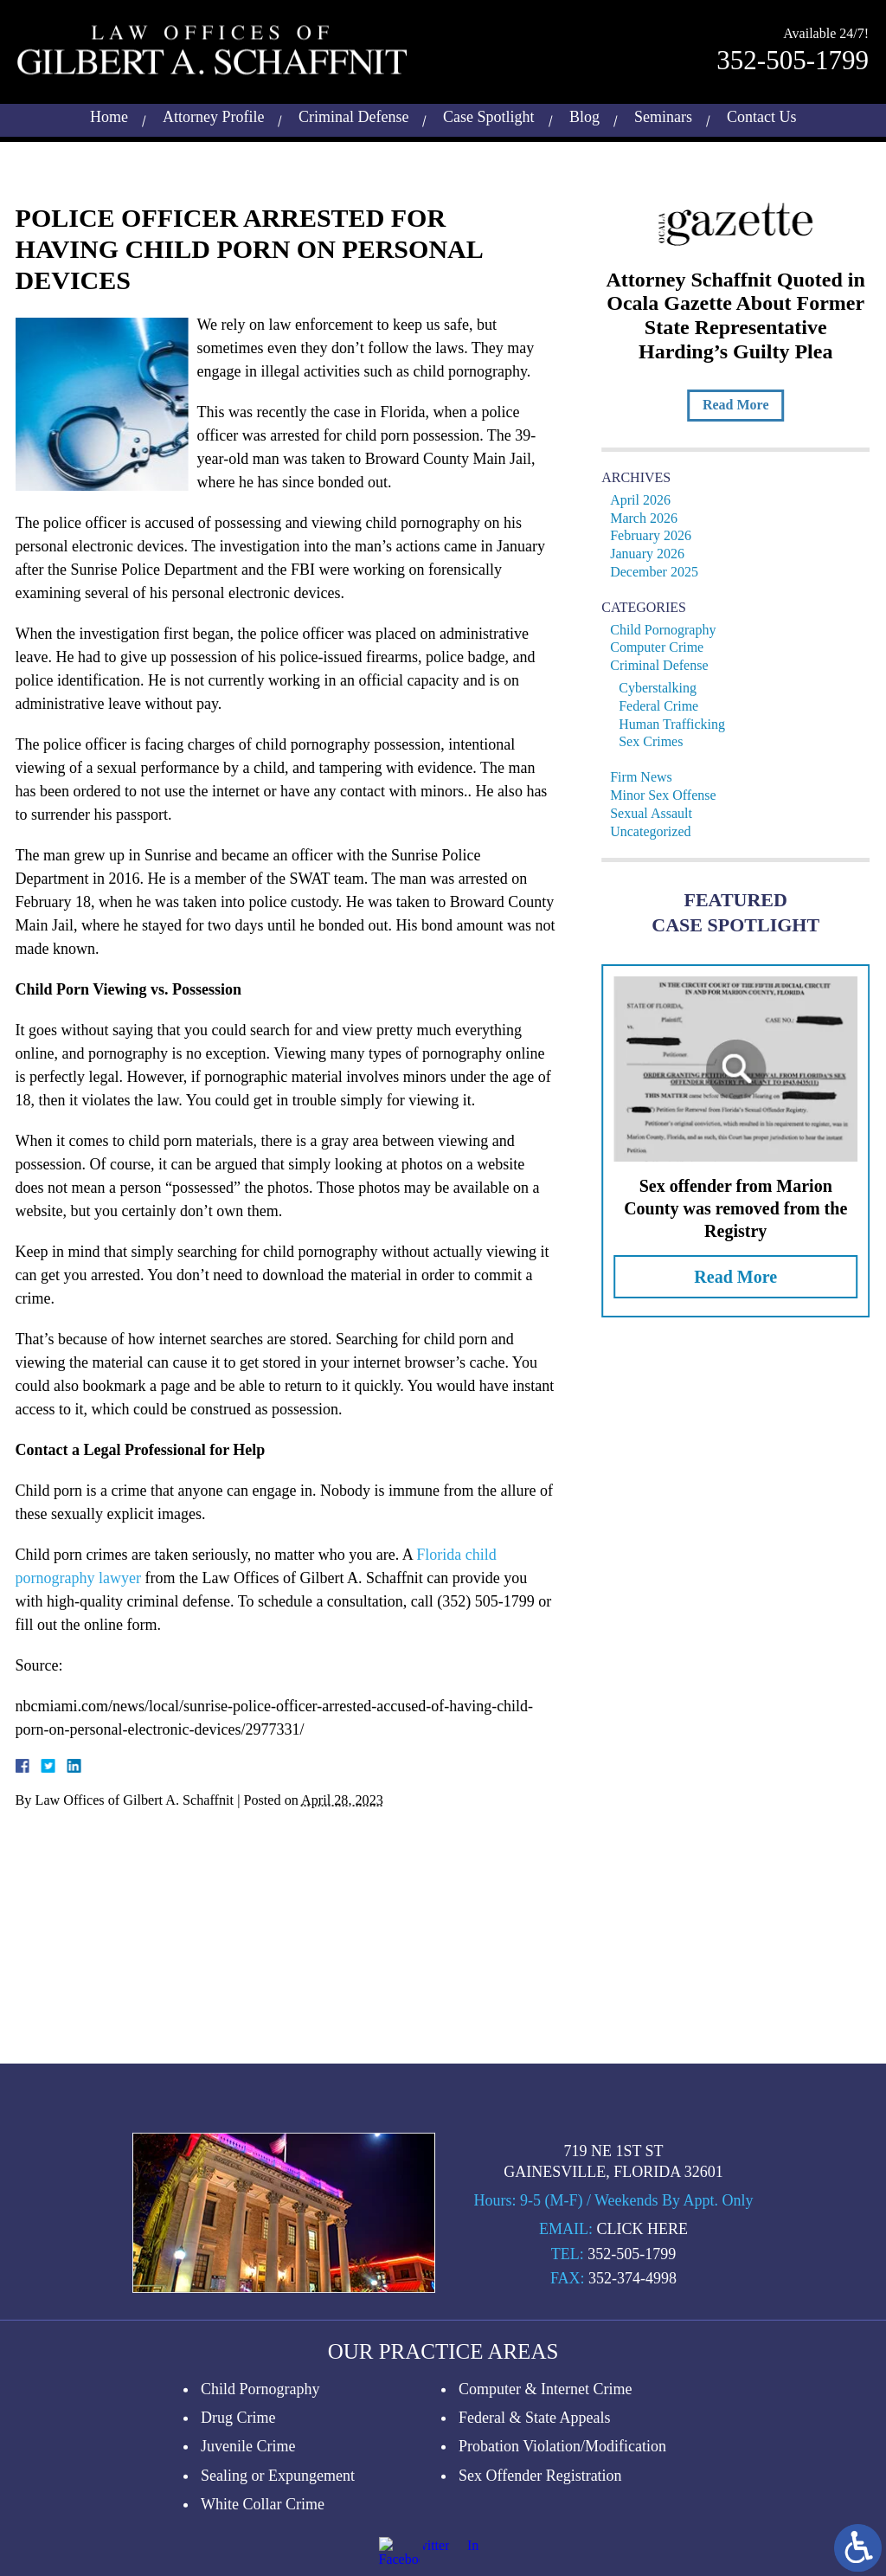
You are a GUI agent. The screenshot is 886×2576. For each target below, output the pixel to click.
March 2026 (650, 518)
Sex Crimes (657, 741)
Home (109, 114)
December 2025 (660, 571)
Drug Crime (238, 2545)
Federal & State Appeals (534, 2545)
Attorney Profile (213, 114)
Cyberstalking (664, 687)
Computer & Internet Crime (545, 2517)
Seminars (663, 114)
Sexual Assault (657, 813)
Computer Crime (662, 647)
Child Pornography (669, 629)
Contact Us (762, 114)
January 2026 (653, 553)
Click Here (642, 2357)
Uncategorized (656, 831)
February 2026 (656, 535)
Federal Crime (664, 706)
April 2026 (646, 500)
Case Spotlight (489, 114)
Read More (741, 404)
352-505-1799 (792, 57)
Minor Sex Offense (669, 795)
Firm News (647, 777)
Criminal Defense (353, 114)
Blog (584, 114)
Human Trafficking (678, 724)
